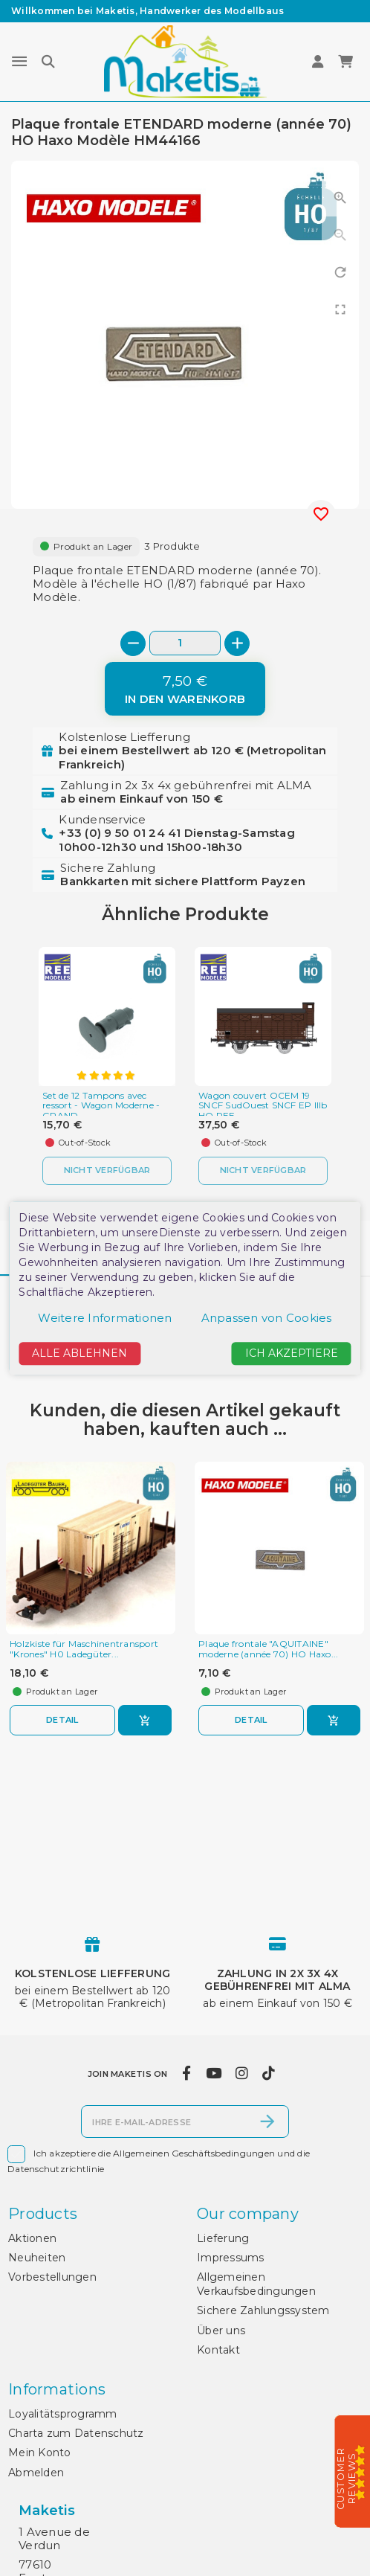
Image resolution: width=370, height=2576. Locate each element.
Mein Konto (39, 2452)
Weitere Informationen (105, 1318)
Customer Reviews (346, 2478)
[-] (133, 643)
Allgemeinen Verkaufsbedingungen (256, 2283)
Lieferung (223, 2238)
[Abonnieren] (267, 2121)
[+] (237, 643)
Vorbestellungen (52, 2277)
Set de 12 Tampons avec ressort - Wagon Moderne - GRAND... (101, 1106)
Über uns (221, 2330)
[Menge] (185, 643)
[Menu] (19, 61)
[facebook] (186, 2074)
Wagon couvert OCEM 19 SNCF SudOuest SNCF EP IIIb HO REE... (263, 1106)
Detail (62, 1720)
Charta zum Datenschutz (76, 2433)
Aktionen (32, 2238)
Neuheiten (36, 2257)
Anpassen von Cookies (266, 1318)
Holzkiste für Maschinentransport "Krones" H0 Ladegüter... (84, 1649)
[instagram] (241, 2074)
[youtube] (213, 2074)
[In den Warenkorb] (185, 689)
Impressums (230, 2257)
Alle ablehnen (79, 1354)
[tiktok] (269, 2074)
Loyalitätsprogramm (62, 2414)
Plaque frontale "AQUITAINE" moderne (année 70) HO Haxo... (268, 1649)
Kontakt (218, 2350)
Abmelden (36, 2472)
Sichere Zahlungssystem (263, 2310)
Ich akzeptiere (291, 1354)
